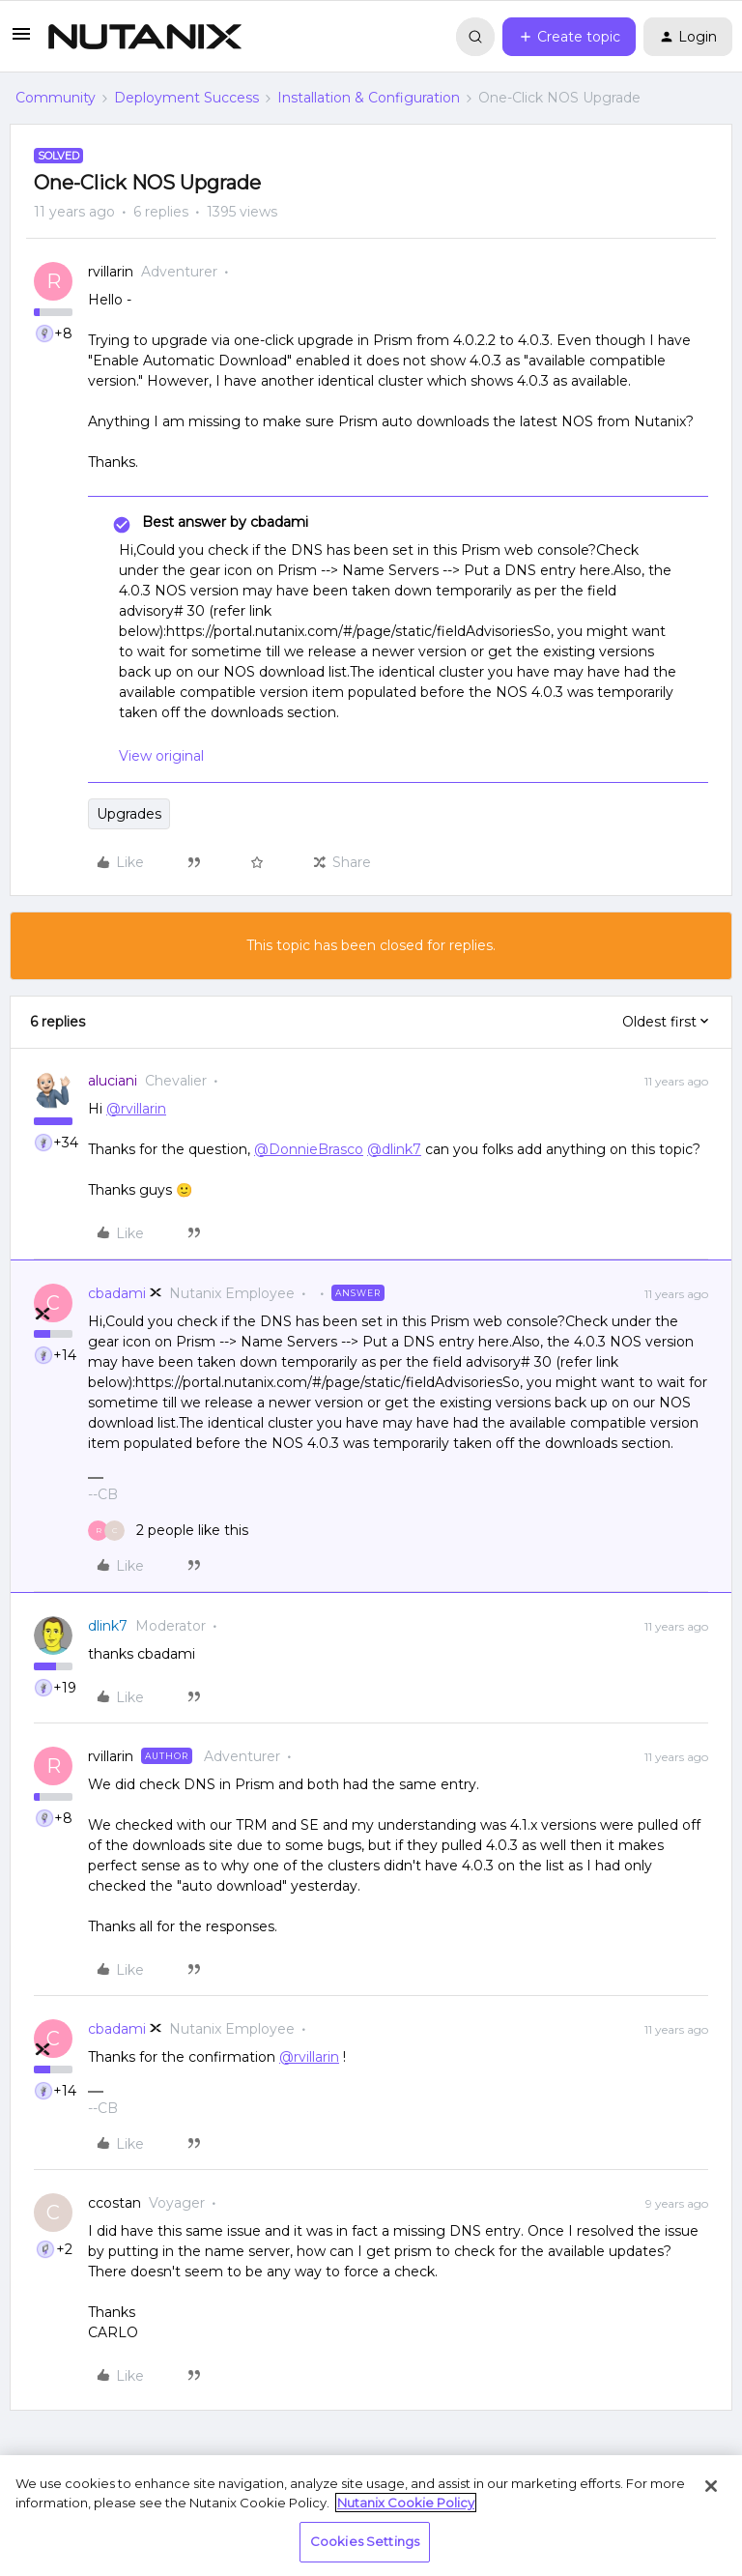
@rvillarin (136, 1108)
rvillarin (110, 271)
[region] (371, 2515)
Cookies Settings (364, 2541)
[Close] (711, 2486)
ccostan (114, 2203)
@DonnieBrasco (308, 1149)
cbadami (117, 1293)
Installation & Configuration (368, 97)
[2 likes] (168, 1530)
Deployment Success (186, 97)
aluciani (112, 1080)
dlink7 (108, 1626)
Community (55, 97)
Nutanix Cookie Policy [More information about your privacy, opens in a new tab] (405, 2502)
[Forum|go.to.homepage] (145, 36)
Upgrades (129, 814)
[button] (21, 40)
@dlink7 (394, 1149)
